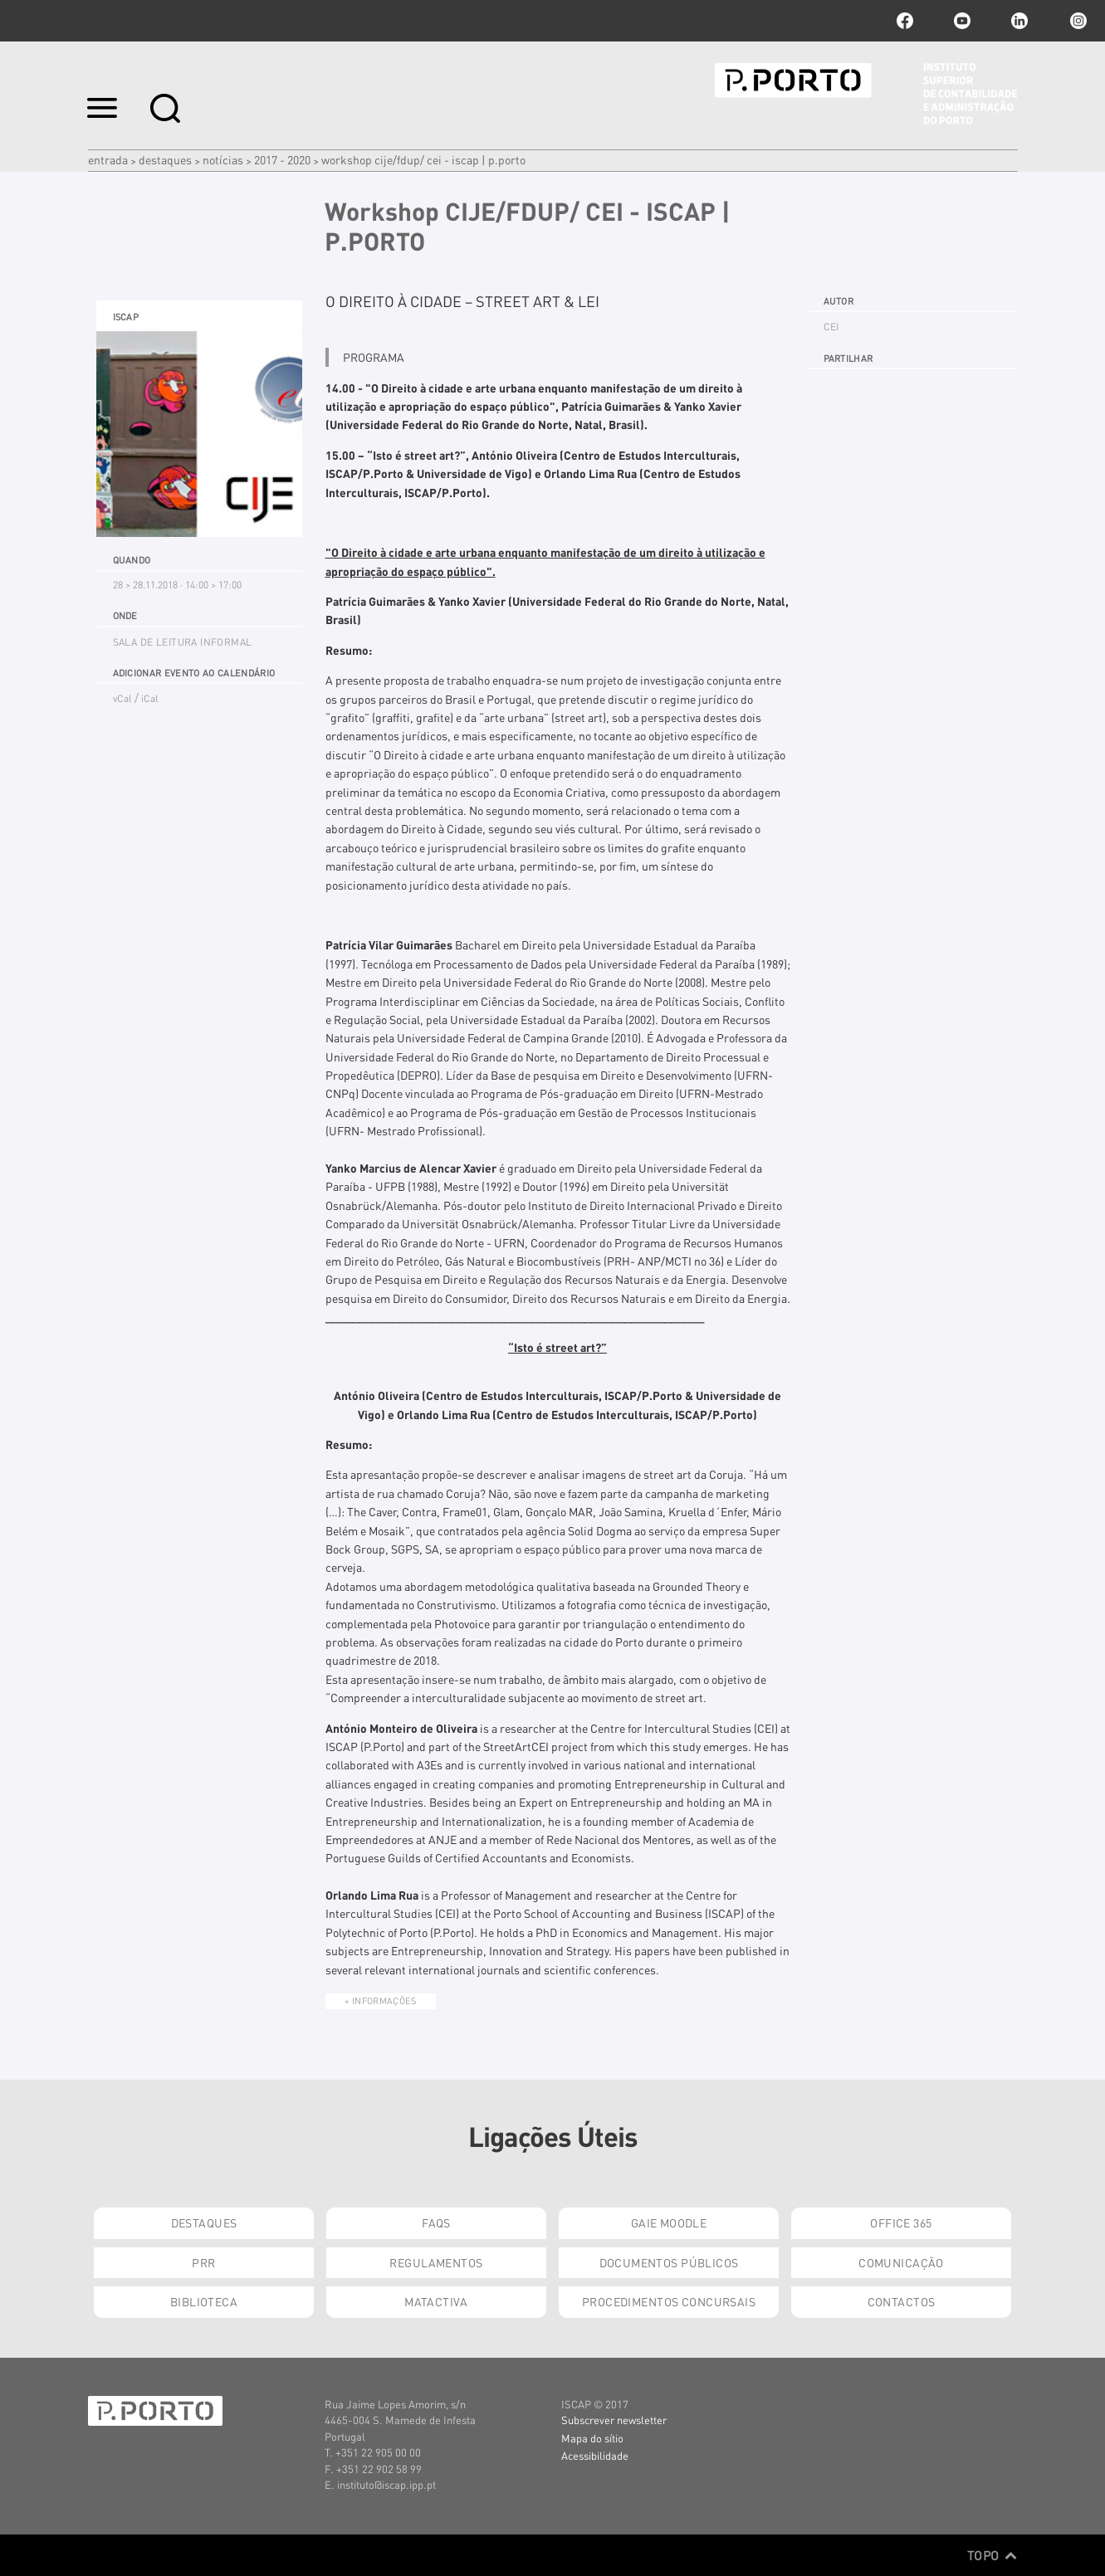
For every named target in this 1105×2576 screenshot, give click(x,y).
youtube (962, 20)
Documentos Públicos (669, 2262)
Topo (992, 2555)
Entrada (108, 159)
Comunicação (901, 2262)
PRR (203, 2262)
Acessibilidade (594, 2455)
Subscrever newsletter (614, 2420)
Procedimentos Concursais (668, 2301)
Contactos (902, 2301)
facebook (905, 20)
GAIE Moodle (669, 2222)
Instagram (1076, 20)
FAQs (436, 2222)
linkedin (1019, 20)
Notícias (223, 159)
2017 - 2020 (282, 159)
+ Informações (381, 2001)
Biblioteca (203, 2301)
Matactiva (436, 2301)
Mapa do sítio (592, 2438)
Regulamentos (435, 2262)
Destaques (165, 159)
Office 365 (900, 2222)
